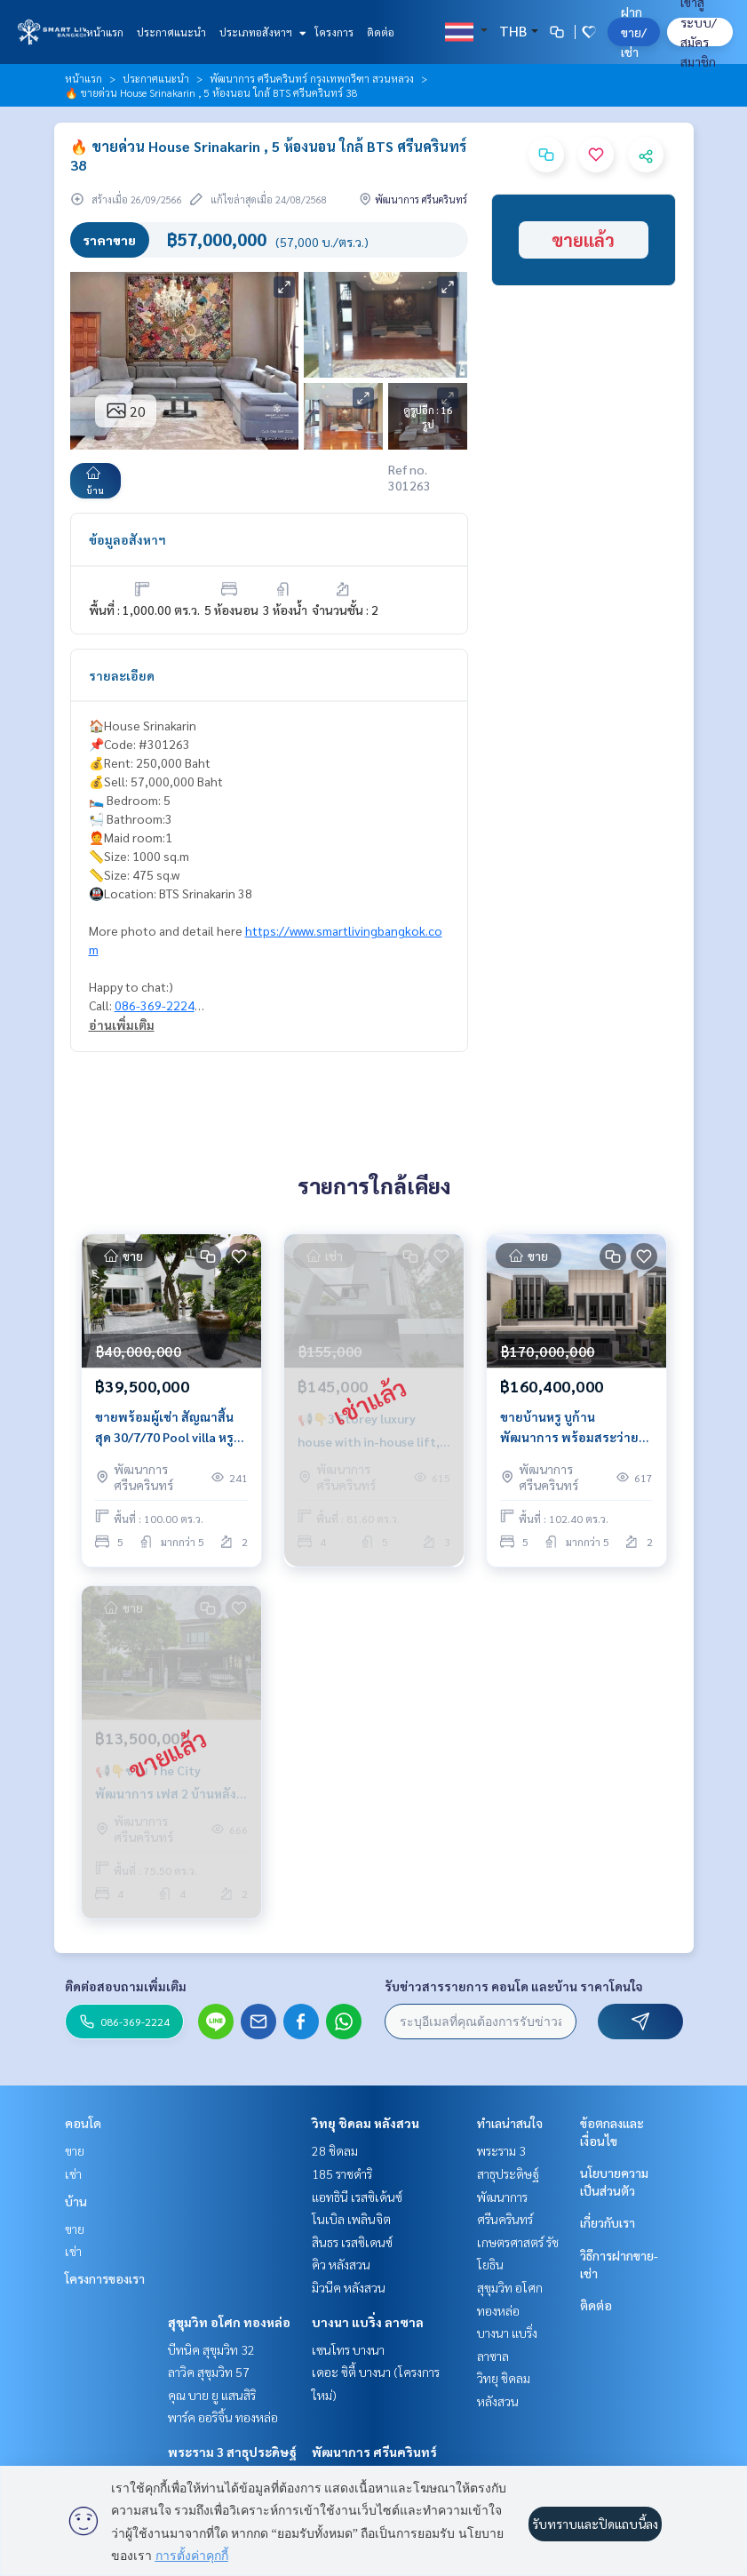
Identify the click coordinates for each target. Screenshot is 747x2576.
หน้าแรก (104, 32)
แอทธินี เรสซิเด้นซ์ (357, 2197)
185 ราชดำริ (342, 2173)
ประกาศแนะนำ (171, 32)
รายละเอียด (122, 675)
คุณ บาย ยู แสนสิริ (212, 2395)
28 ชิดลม (335, 2150)
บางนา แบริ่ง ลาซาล (368, 2322)
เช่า (73, 2173)
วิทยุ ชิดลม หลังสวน (365, 2123)
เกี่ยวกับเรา (607, 2222)
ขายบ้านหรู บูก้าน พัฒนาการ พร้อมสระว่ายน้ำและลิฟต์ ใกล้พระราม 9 (572, 1427)
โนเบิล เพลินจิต (351, 2219)
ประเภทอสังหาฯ (260, 32)
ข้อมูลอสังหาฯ (127, 539)
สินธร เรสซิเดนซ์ (352, 2242)
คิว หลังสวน (341, 2264)
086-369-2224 (155, 1005)
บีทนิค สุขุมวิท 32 (211, 2349)
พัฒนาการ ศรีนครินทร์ (374, 2452)
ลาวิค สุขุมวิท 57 (209, 2372)
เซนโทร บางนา (348, 2349)
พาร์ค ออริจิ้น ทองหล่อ (223, 2417)
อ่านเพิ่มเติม (122, 1025)
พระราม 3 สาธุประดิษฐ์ (232, 2452)
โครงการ (334, 32)
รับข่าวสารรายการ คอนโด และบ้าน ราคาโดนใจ (514, 1986)
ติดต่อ (380, 32)
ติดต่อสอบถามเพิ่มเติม (126, 1986)
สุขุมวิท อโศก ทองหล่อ (229, 2322)
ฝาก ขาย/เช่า (634, 32)
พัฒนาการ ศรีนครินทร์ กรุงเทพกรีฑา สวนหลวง (312, 78)
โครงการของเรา (105, 2278)
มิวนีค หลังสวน (348, 2287)
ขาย (74, 2150)
